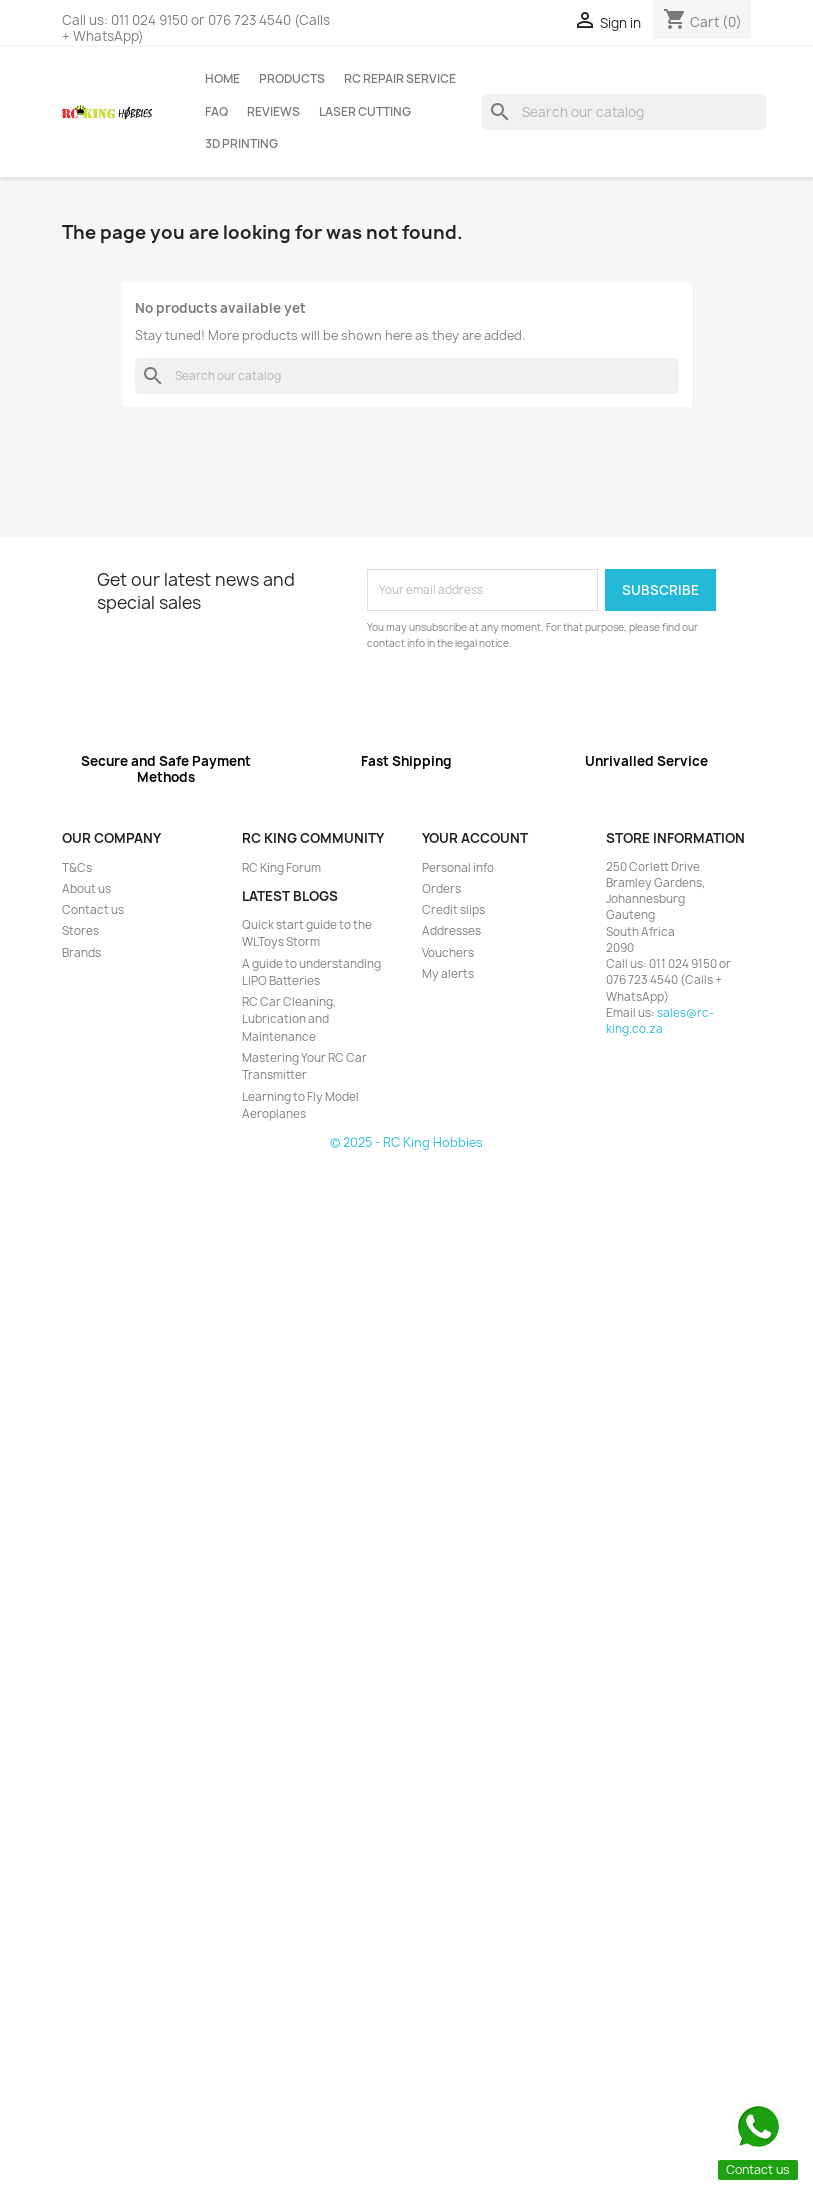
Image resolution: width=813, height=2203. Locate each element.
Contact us (93, 910)
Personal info (458, 868)
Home (222, 79)
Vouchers (448, 953)
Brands (81, 953)
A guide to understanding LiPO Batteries (311, 972)
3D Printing (241, 144)
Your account (475, 838)
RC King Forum (281, 868)
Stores (80, 931)
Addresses (451, 931)
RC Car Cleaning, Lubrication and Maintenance (289, 1019)
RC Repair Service (400, 79)
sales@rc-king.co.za (660, 1021)
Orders (441, 889)
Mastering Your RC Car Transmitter (304, 1066)
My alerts (448, 974)
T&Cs (77, 868)
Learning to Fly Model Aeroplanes (300, 1105)
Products (292, 79)
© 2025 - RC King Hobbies (406, 1142)
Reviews (273, 112)
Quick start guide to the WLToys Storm (307, 933)
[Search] (624, 112)
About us (86, 889)
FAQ (216, 112)
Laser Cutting (365, 112)
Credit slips (453, 910)
